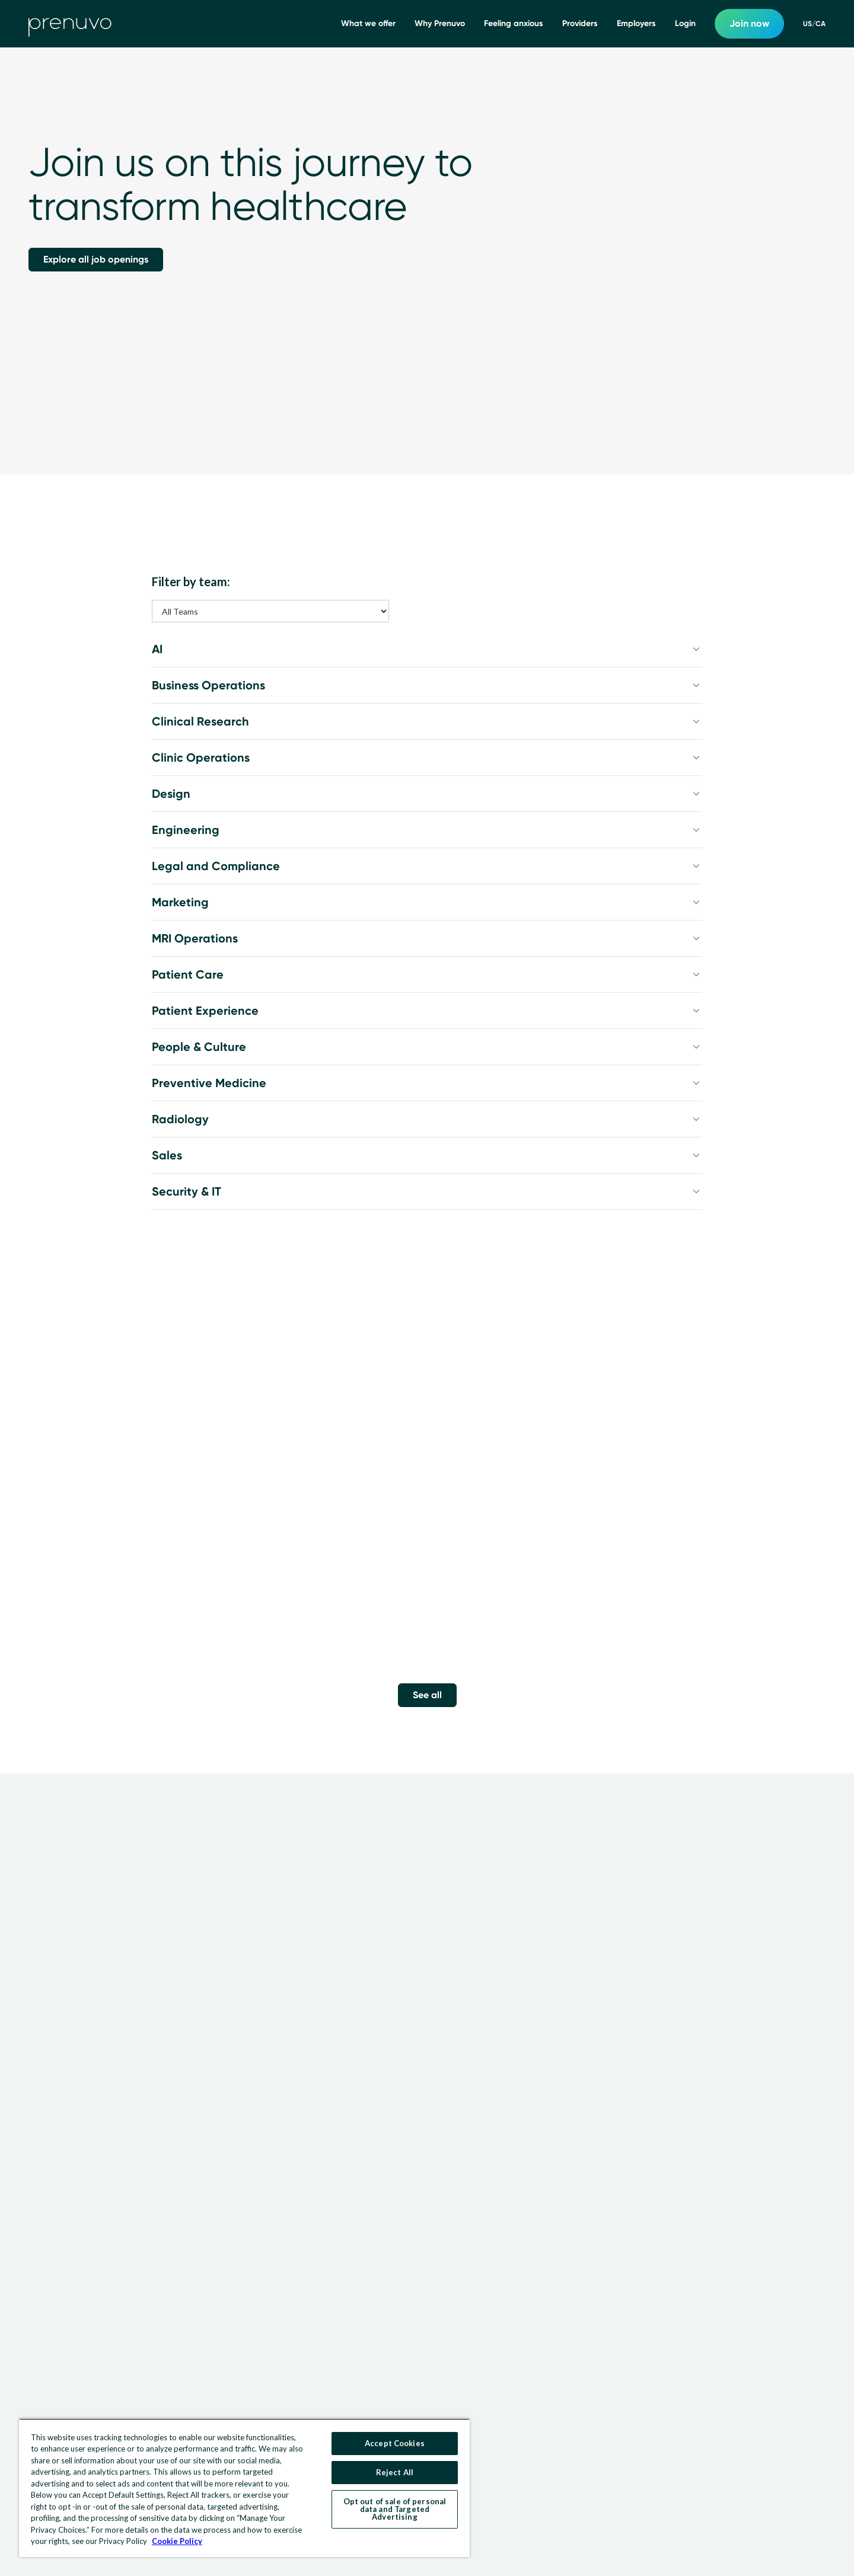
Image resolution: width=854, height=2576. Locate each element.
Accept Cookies (395, 2443)
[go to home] (69, 23)
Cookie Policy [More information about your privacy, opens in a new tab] (177, 2541)
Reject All (394, 2472)
